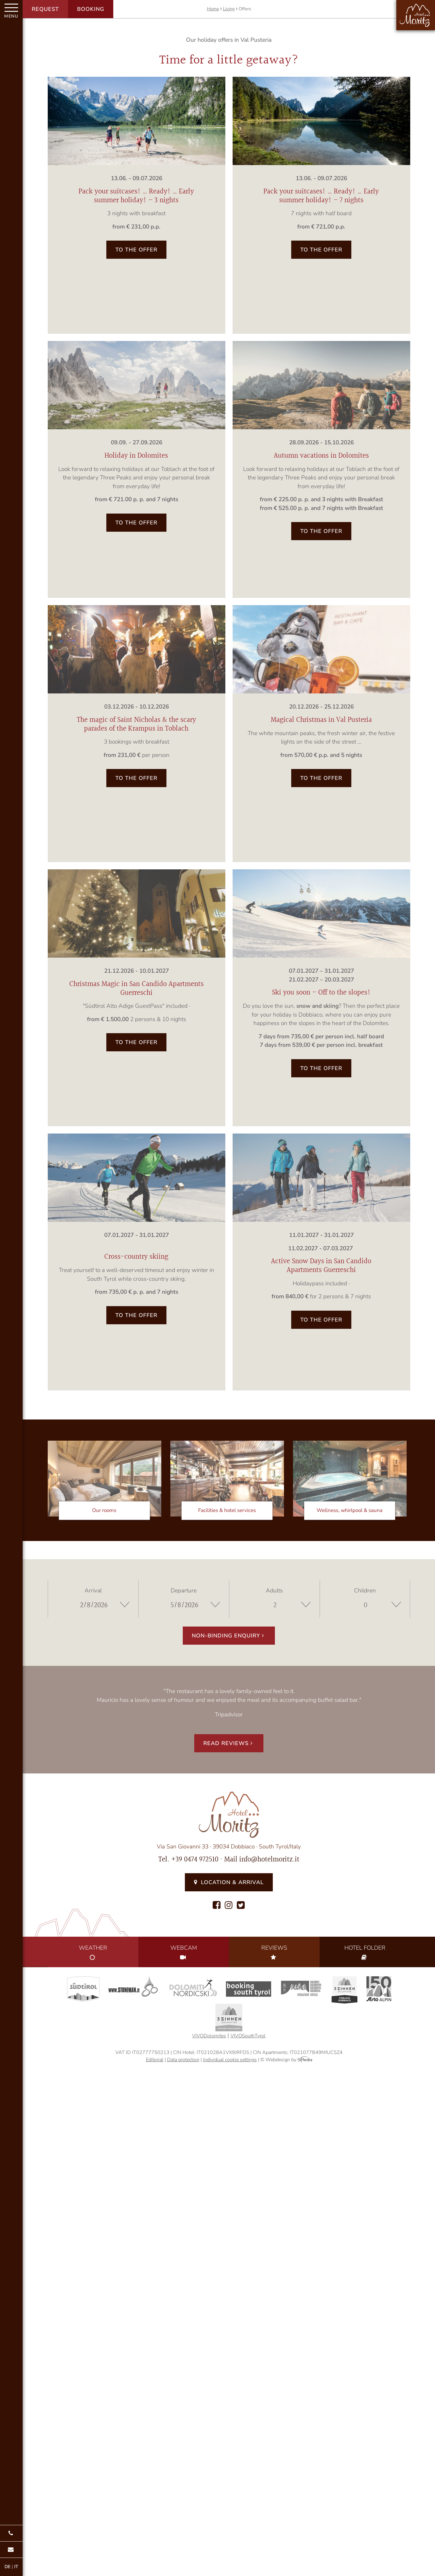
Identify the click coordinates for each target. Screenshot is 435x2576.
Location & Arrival (229, 1882)
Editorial (154, 2059)
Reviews (274, 1952)
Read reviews (228, 1743)
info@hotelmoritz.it (269, 1859)
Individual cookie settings (230, 2059)
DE (8, 2567)
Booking (90, 9)
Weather (93, 1952)
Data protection (183, 2059)
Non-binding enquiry (229, 1635)
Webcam (183, 1952)
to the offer (136, 249)
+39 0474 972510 (194, 1859)
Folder (365, 1952)
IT (16, 2567)
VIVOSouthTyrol (248, 2036)
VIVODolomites (209, 2036)
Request (45, 9)
